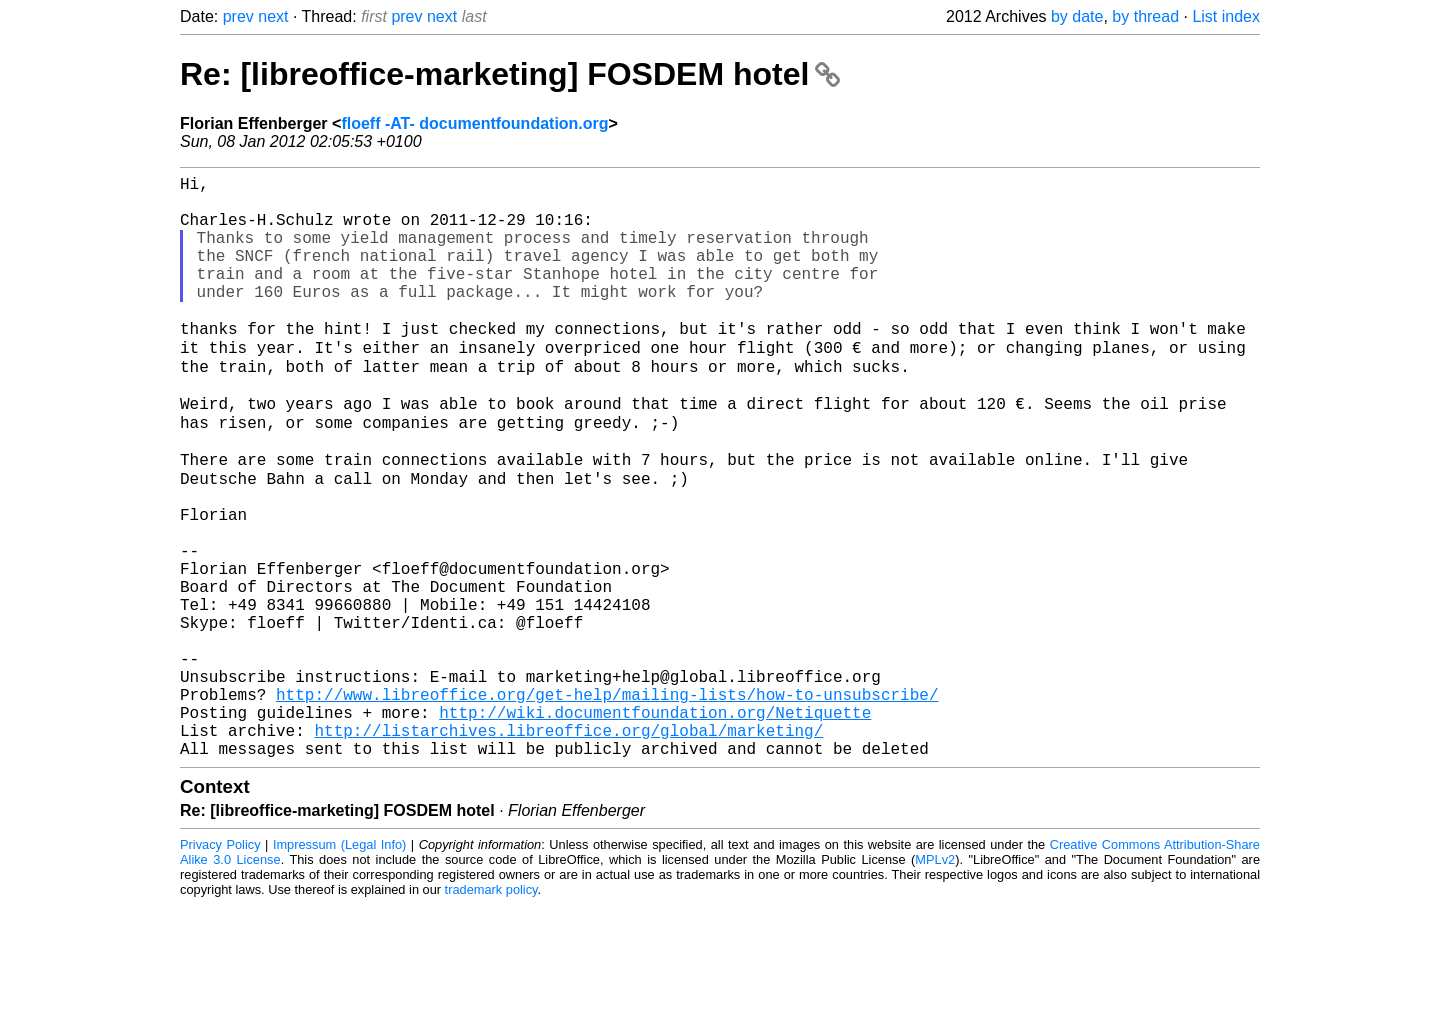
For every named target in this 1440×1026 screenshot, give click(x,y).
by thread (1145, 16)
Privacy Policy (220, 965)
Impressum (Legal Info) (339, 965)
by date (1077, 16)
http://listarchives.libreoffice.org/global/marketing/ (568, 847)
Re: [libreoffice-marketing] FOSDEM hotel (510, 74)
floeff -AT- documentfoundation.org (474, 123)
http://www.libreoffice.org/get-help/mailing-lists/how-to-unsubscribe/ (607, 803)
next (273, 16)
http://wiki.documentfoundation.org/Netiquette (655, 825)
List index (1226, 16)
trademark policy (491, 1010)
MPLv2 (935, 980)
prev (238, 16)
